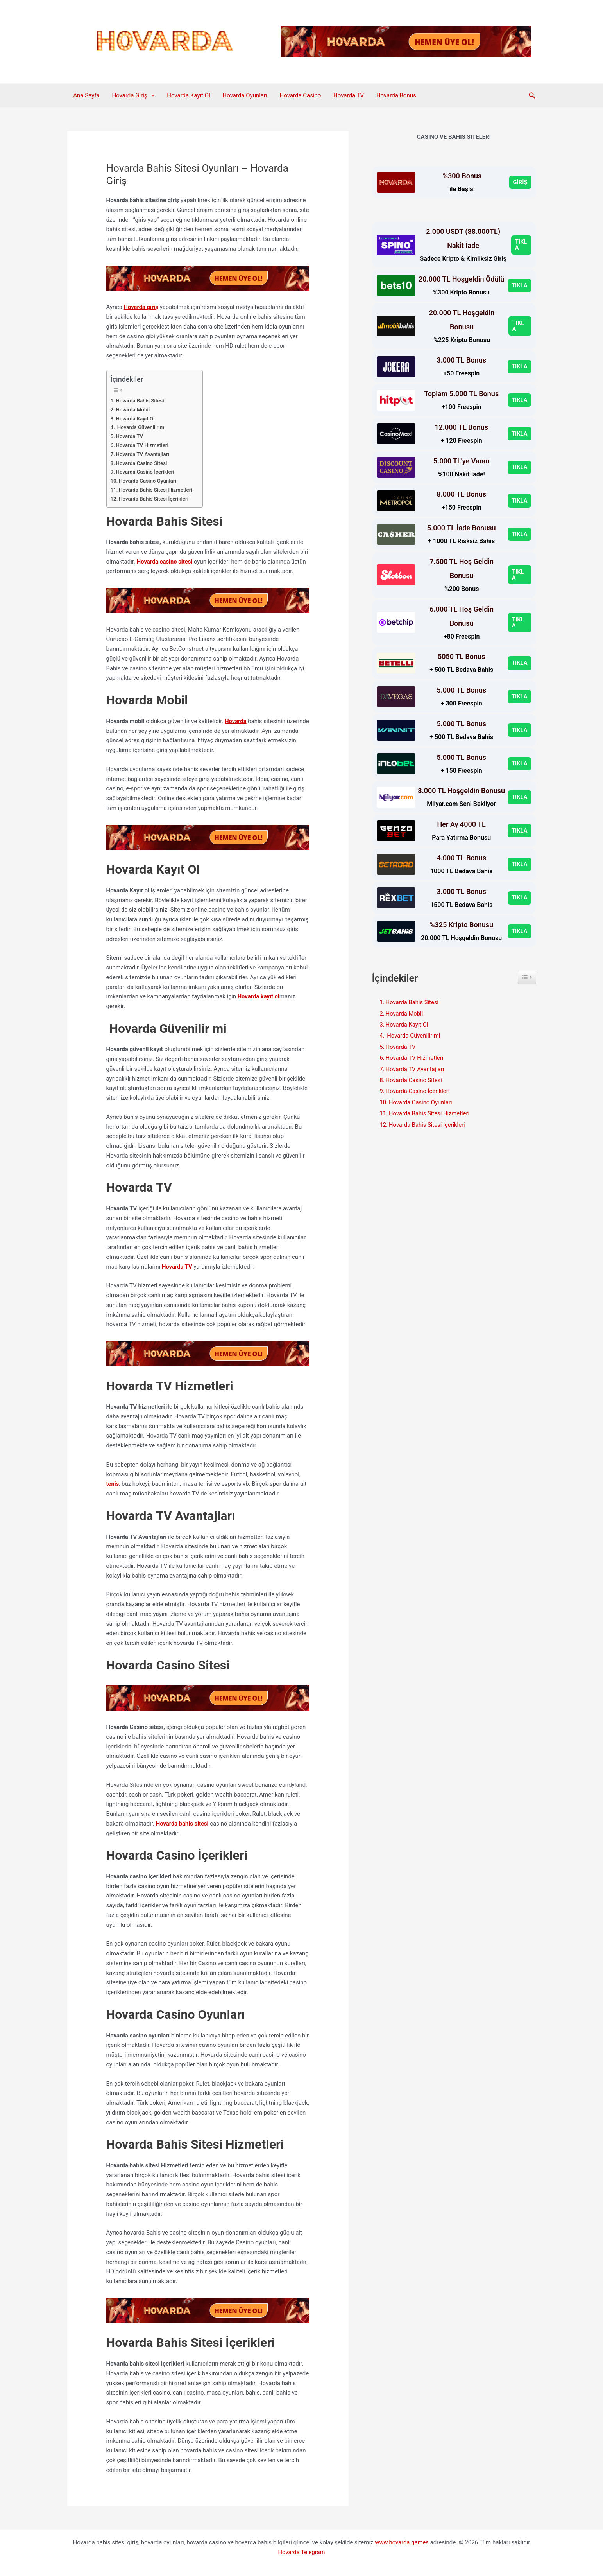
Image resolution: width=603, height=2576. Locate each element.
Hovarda (236, 720)
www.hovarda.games (401, 2541)
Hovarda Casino (297, 95)
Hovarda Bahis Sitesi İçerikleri (155, 498)
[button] (150, 95)
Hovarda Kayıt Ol (187, 95)
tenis (112, 1483)
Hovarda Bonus (392, 95)
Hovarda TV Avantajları (144, 454)
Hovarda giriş (141, 307)
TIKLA (521, 244)
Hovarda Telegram (302, 2551)
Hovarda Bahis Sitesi (140, 400)
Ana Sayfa (86, 95)
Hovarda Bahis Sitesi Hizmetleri (157, 489)
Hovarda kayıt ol (259, 996)
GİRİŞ (520, 182)
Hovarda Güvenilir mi (141, 427)
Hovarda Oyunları (242, 95)
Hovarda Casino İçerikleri (146, 472)
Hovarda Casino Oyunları (148, 481)
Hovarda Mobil (134, 409)
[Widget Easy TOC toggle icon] (527, 977)
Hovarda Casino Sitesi (142, 463)
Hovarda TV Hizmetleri (143, 445)
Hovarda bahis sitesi (182, 1822)
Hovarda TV (345, 95)
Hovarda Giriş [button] (132, 95)
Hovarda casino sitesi (165, 561)
